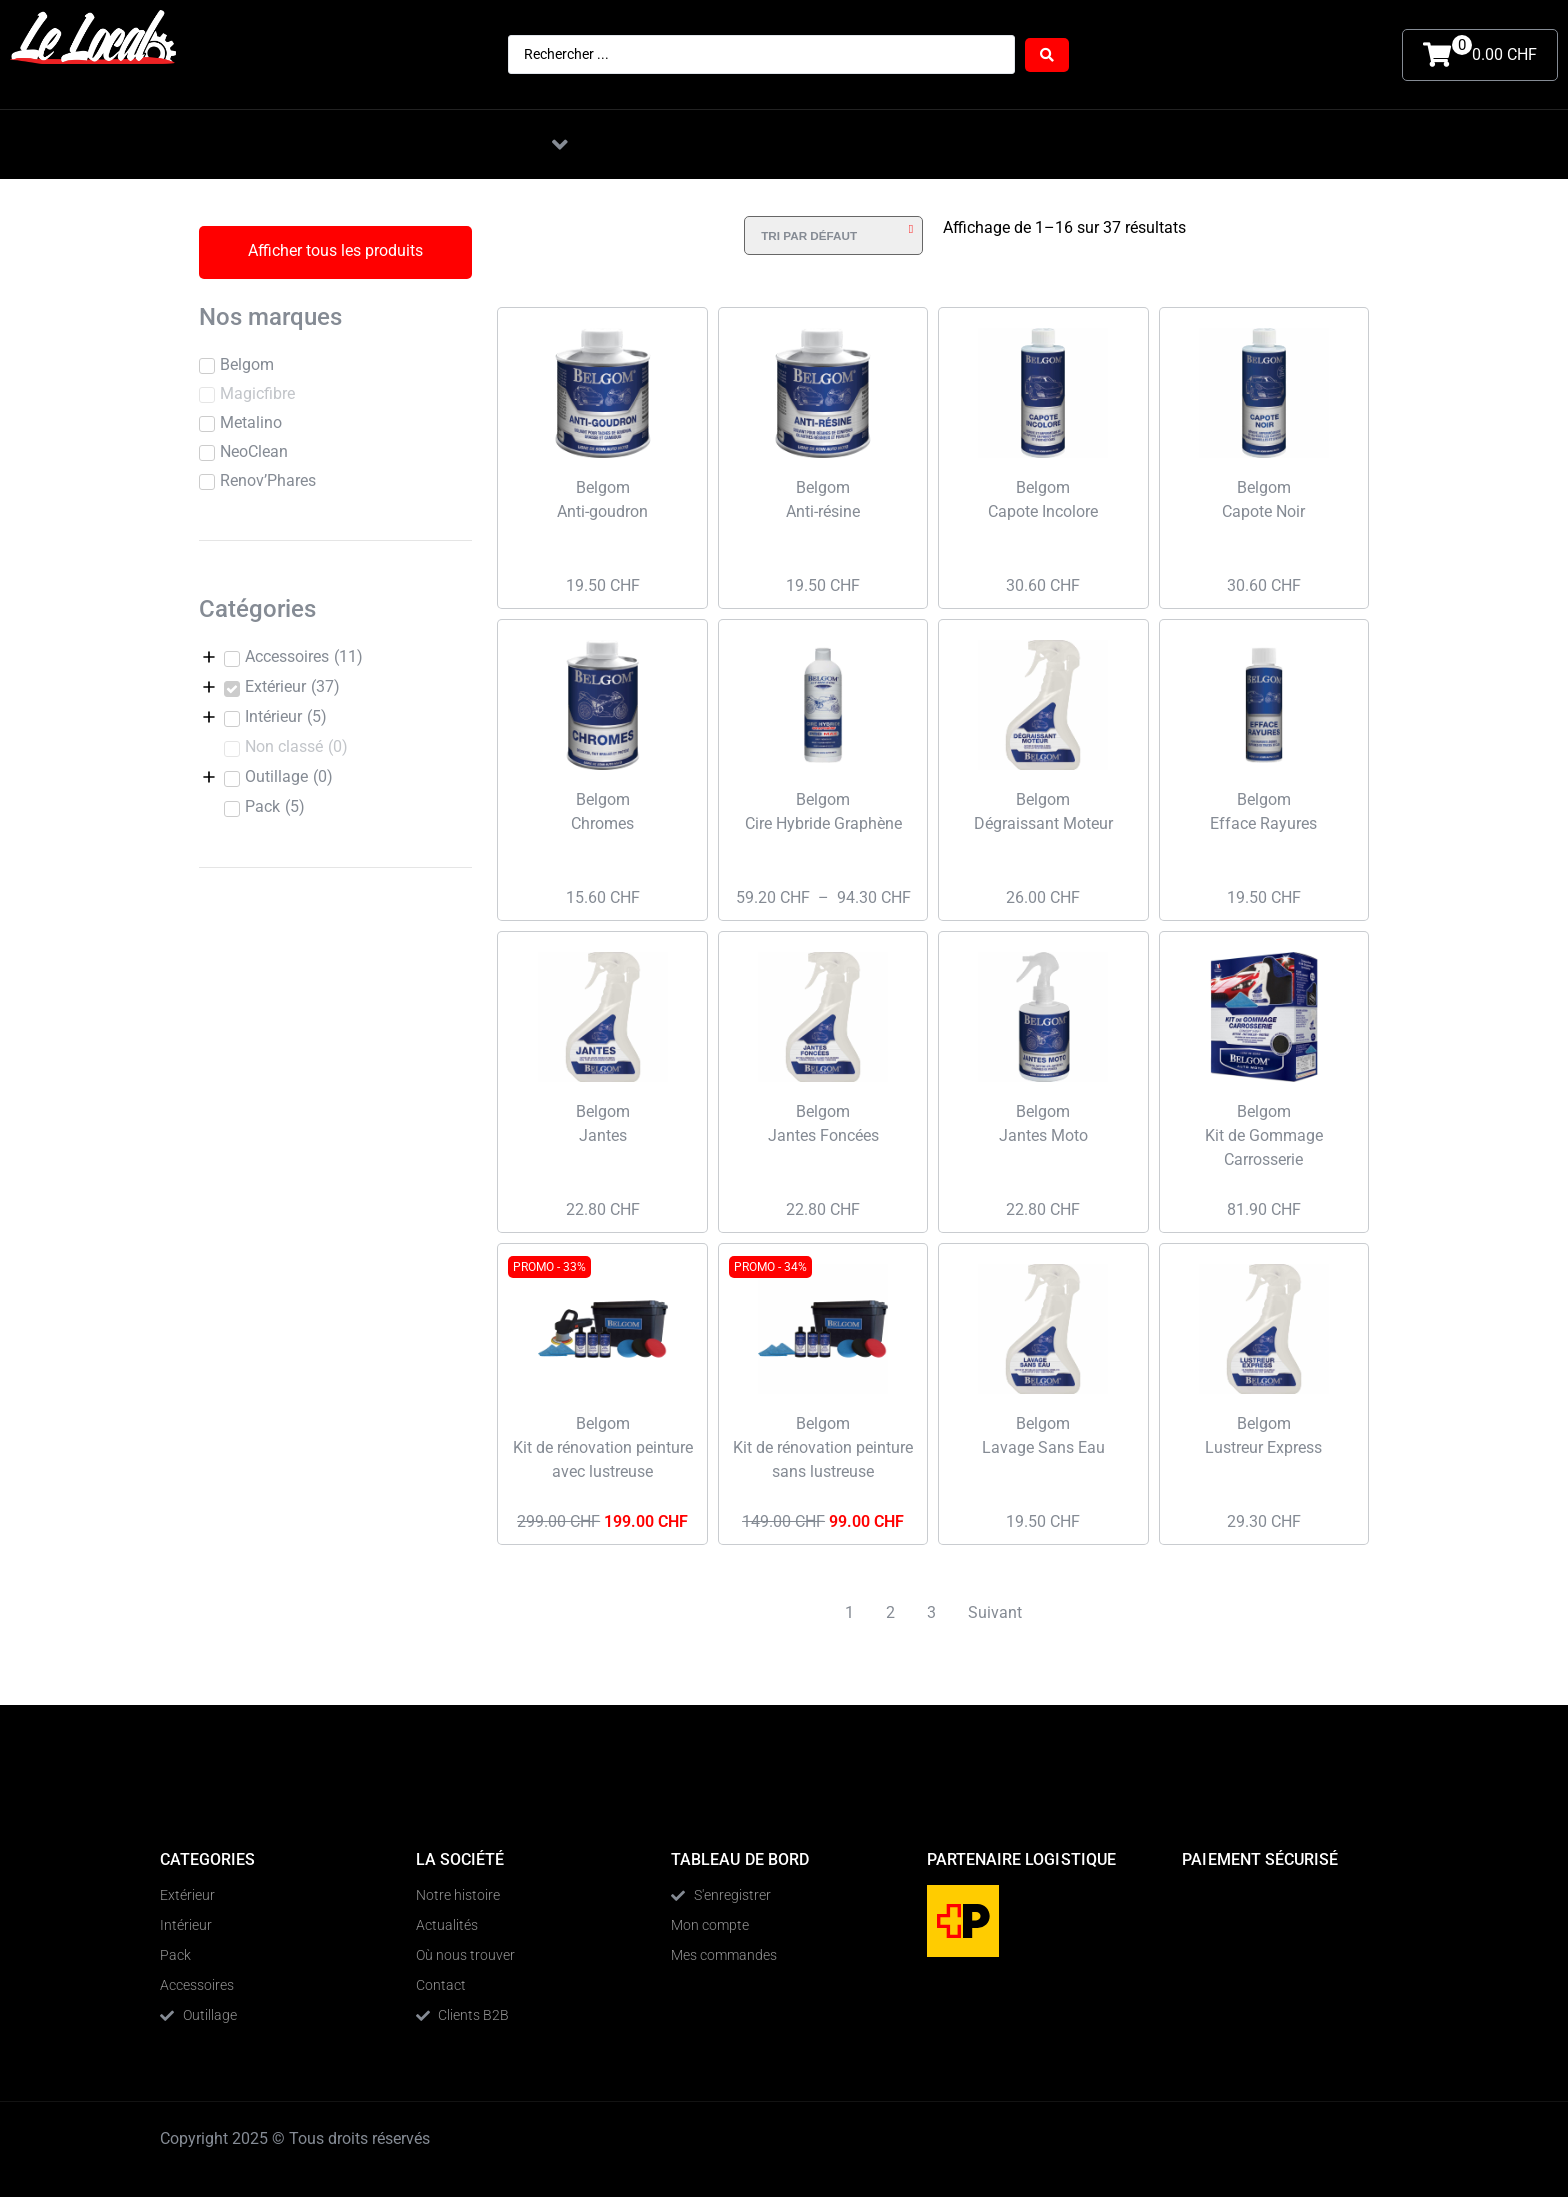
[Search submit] (1047, 55)
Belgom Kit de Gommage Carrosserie (1264, 1135)
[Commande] (833, 235)
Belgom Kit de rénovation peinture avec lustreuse (603, 1447)
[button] (560, 144)
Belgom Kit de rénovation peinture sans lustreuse (823, 1447)
